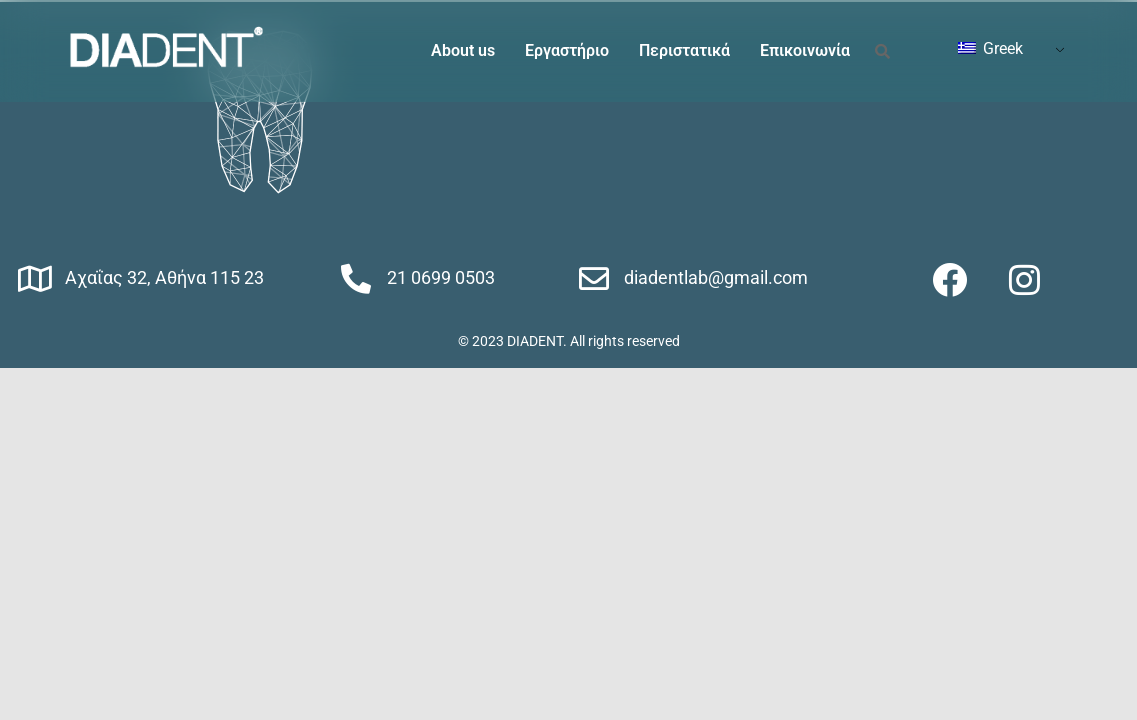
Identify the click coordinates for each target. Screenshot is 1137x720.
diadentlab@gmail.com (716, 277)
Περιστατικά (684, 50)
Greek (990, 48)
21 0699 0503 (441, 277)
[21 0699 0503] (356, 279)
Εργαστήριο (567, 50)
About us (463, 50)
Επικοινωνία (805, 50)
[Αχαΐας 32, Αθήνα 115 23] (35, 279)
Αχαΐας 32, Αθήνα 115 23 (164, 277)
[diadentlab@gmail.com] (594, 279)
